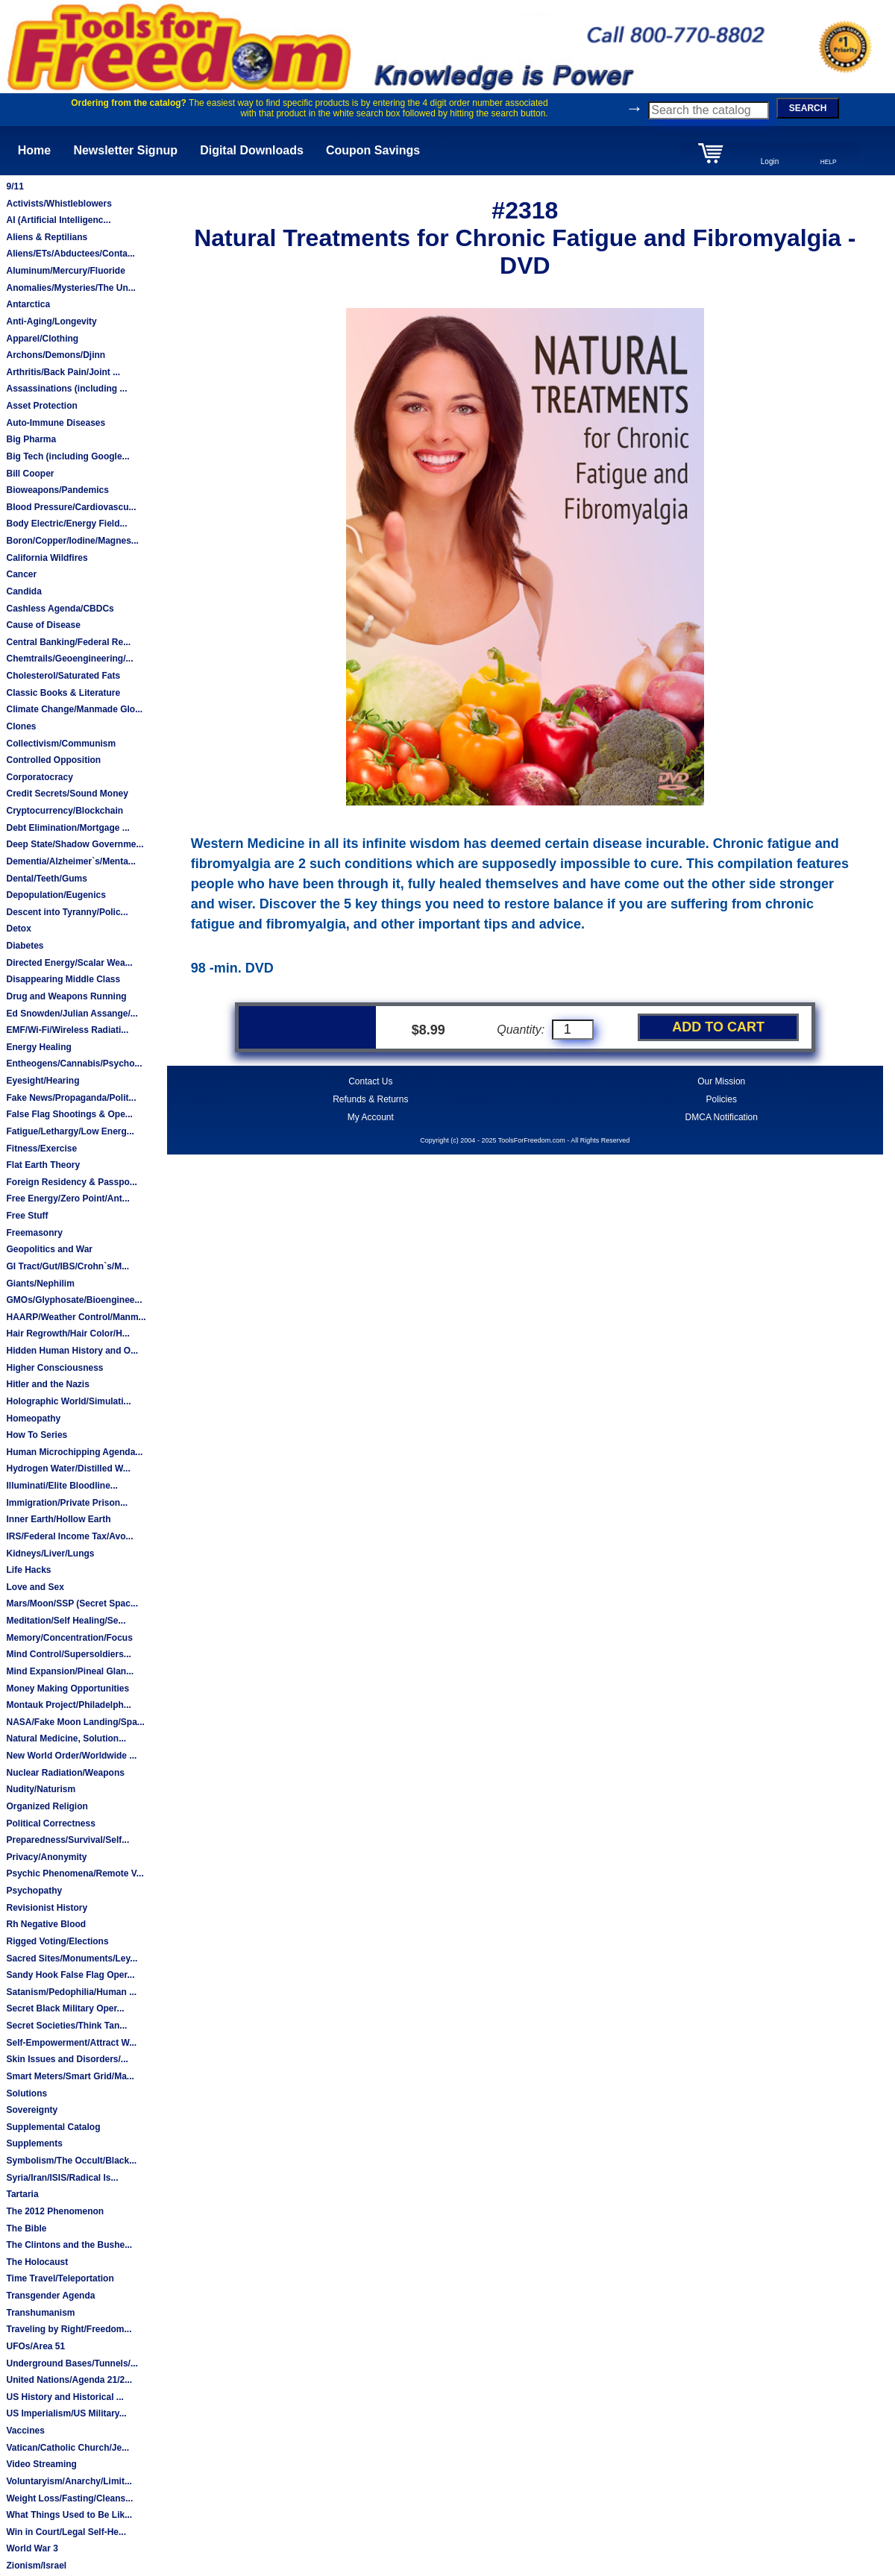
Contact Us (370, 1081)
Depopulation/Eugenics (55, 895)
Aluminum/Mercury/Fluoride (65, 271)
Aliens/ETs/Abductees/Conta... (70, 253)
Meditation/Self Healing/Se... (65, 1620)
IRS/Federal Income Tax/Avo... (69, 1536)
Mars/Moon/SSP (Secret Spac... (72, 1603)
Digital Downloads (252, 150)
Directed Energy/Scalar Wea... (69, 963)
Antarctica (28, 304)
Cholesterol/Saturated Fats (63, 675)
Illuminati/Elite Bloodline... (61, 1485)
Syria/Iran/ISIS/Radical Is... (62, 2178)
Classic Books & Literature (63, 693)
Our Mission (721, 1081)
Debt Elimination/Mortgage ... (67, 828)
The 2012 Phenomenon (55, 2211)
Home (34, 150)
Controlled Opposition (53, 760)
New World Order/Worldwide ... (71, 1755)
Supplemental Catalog (53, 2127)
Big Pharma (31, 439)
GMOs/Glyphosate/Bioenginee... (74, 1300)
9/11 (14, 186)
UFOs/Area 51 (35, 2346)
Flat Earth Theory (43, 1165)
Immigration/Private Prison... (67, 1503)
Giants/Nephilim (40, 1283)
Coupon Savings (373, 150)
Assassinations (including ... (66, 388)
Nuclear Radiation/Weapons (65, 1773)
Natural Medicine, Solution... (66, 1738)
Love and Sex (34, 1587)
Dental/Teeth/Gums (46, 878)
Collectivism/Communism (61, 743)
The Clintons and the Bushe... (69, 2245)
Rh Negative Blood (46, 1924)
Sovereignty (31, 2110)
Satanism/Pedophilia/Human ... (71, 1992)
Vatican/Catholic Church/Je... (67, 2448)
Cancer (21, 574)
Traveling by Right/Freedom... (68, 2329)
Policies (721, 1099)
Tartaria (22, 2194)
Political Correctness (50, 1823)
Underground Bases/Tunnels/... (71, 2363)
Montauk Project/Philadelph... (68, 1705)
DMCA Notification (721, 1117)
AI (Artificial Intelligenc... (58, 220)
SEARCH (808, 108)
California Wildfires (46, 558)
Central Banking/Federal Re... (68, 642)
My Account (371, 1117)
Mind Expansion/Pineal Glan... (70, 1671)
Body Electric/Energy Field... (66, 523)
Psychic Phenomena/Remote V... (74, 1873)
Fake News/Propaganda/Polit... (71, 1098)
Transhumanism (40, 2313)
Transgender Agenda (50, 2295)
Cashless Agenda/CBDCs (59, 608)
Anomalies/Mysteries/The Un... (70, 288)
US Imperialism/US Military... (66, 2413)
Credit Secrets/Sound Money (67, 793)
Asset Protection (41, 405)
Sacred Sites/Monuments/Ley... (71, 1958)
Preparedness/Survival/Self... (67, 1840)
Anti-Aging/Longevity (51, 321)
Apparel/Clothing (42, 338)
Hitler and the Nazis (47, 1384)
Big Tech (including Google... (67, 456)
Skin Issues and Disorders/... (67, 2059)
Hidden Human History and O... (72, 1350)
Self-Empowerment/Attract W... (71, 2043)
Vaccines (25, 2430)
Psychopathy (34, 1890)
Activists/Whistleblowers (58, 203)
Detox (18, 928)
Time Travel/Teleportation (59, 2278)
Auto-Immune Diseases (55, 423)
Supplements (34, 2143)
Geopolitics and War (49, 1249)
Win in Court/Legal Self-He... (66, 2532)
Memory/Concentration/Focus (69, 1638)
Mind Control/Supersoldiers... (68, 1654)
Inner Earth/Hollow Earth (58, 1519)
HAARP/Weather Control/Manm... (75, 1317)
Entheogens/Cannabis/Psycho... (74, 1063)
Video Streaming (41, 2464)
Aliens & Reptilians (46, 237)
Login (770, 161)
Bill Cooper (30, 473)
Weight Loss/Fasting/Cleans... (69, 2498)
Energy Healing (38, 1047)
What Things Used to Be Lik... (69, 2515)
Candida (23, 591)
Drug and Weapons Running (66, 996)
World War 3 (31, 2548)
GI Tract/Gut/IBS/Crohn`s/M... (67, 1266)
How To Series (36, 1435)
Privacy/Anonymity (46, 1857)
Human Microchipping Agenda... (74, 1452)
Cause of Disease (43, 625)
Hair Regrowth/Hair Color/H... (67, 1333)
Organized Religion (46, 1806)
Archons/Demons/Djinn (55, 355)
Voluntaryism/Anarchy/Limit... (68, 2481)
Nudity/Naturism (40, 1789)
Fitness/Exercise (41, 1148)
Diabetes (24, 945)
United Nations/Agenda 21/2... (69, 2380)
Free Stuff (27, 1215)
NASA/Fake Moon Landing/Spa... (75, 1722)
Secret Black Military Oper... (65, 2008)
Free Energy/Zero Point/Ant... (67, 1198)
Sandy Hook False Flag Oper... (70, 1975)
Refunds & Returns (370, 1099)
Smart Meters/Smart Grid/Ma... (70, 2076)
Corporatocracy (39, 777)
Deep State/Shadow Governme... (74, 844)
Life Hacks (28, 1570)
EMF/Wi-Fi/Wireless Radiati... (67, 1030)
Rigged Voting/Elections (57, 1941)
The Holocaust (37, 2262)
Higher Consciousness (54, 1368)
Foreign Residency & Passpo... (71, 1182)
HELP (828, 162)
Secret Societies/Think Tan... (66, 2025)
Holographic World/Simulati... (68, 1401)
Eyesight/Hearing (42, 1080)
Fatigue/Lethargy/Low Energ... (70, 1131)
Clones (21, 726)
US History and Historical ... (64, 2397)
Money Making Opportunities (67, 1688)
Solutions (26, 2093)
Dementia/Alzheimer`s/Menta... (70, 861)
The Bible (26, 2228)
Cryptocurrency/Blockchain (64, 810)
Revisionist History (46, 1908)
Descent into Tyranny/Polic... (67, 912)
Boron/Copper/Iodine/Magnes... (72, 540)
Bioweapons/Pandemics (57, 490)
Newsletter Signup (125, 150)
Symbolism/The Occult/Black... (71, 2160)
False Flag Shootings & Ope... (69, 1114)
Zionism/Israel (36, 2565)
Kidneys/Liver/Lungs (50, 1553)
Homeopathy (33, 1418)
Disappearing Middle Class (63, 979)
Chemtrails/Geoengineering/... (69, 658)
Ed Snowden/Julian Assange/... (71, 1013)
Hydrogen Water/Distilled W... (68, 1468)
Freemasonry (34, 1233)
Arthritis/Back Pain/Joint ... (63, 372)
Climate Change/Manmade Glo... (74, 709)
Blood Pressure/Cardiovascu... (71, 507)
